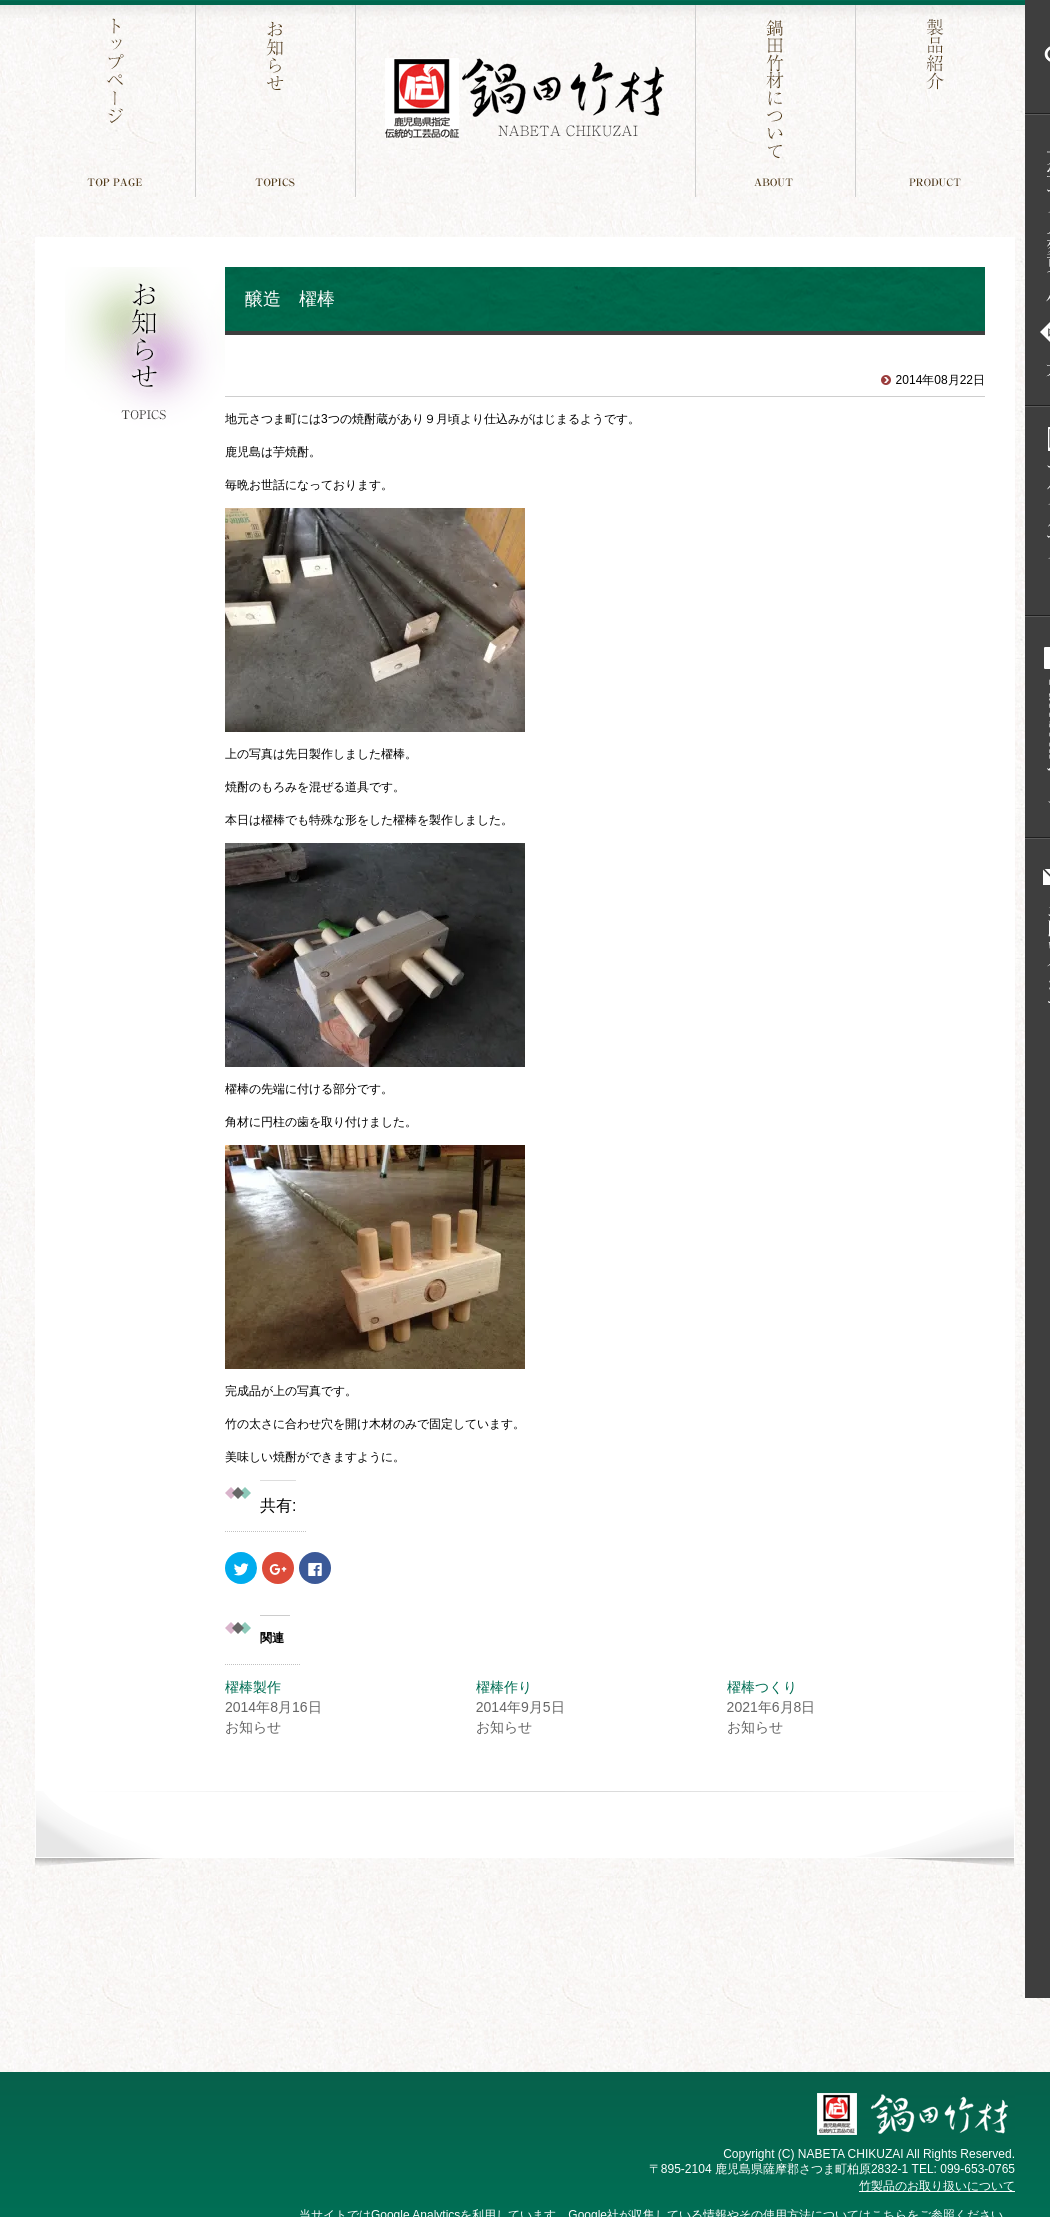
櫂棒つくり (762, 1687)
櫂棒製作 (253, 1687)
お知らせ (277, 98)
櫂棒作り (504, 1687)
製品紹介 (937, 98)
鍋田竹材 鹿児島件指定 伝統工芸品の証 (525, 98)
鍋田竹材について (777, 98)
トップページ (117, 98)
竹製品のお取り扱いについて (937, 2186)
